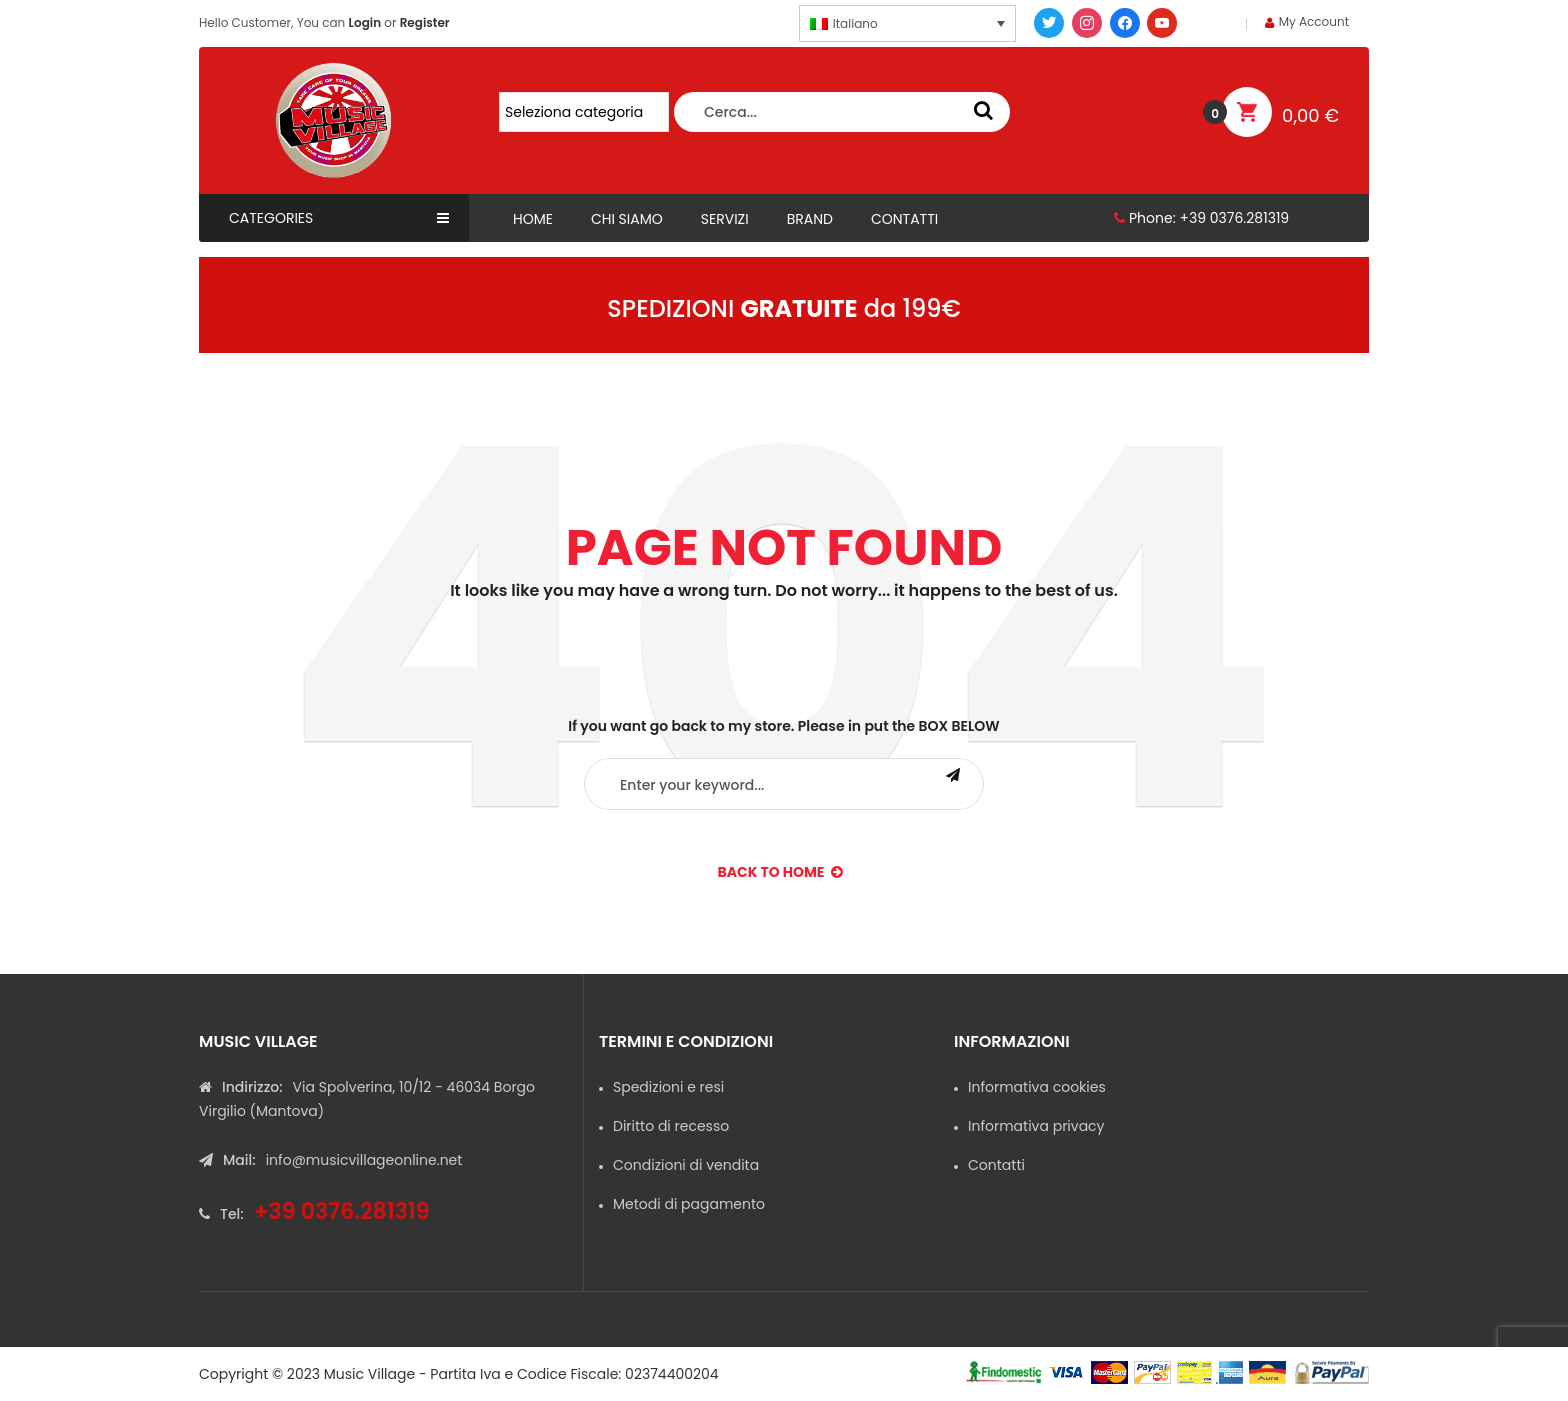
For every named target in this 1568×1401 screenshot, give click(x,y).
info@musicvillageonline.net (364, 1160)
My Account (1314, 21)
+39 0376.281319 (1234, 218)
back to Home (781, 872)
